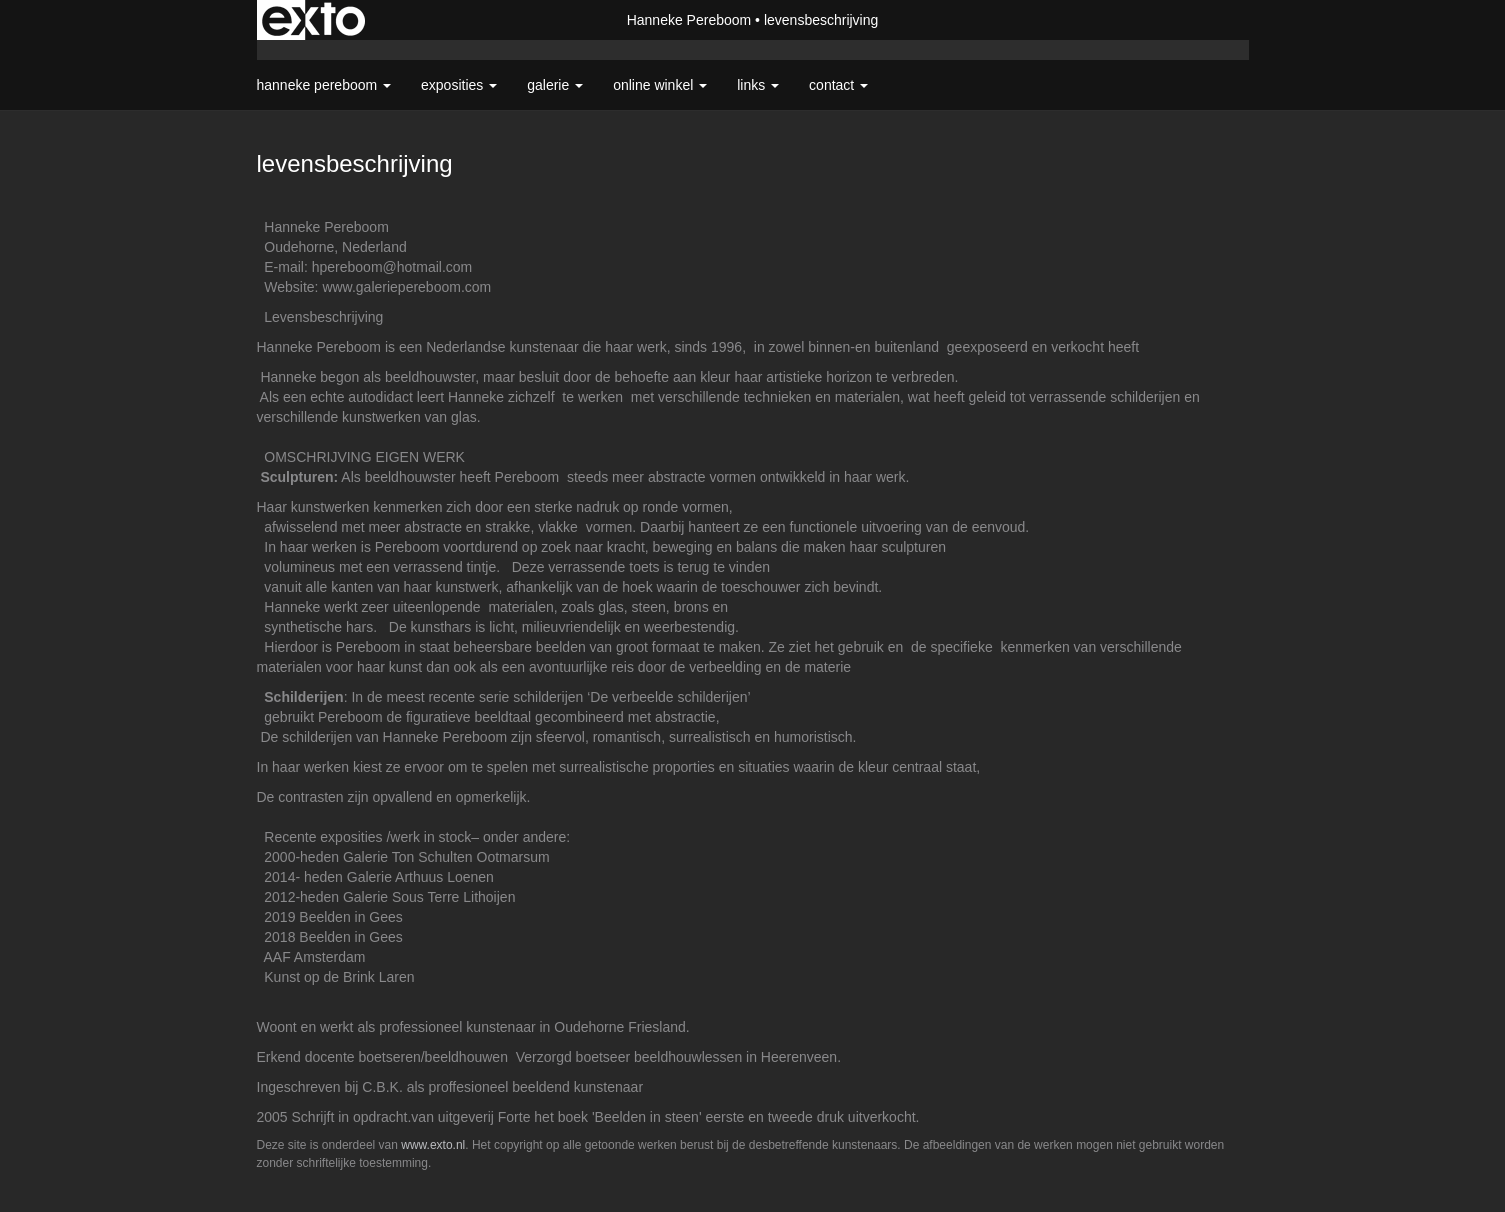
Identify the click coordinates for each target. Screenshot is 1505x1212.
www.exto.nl (433, 1145)
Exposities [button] (459, 85)
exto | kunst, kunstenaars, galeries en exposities (313, 20)
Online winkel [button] (660, 85)
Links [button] (758, 85)
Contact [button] (838, 85)
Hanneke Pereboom (689, 20)
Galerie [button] (555, 85)
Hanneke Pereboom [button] (324, 85)
